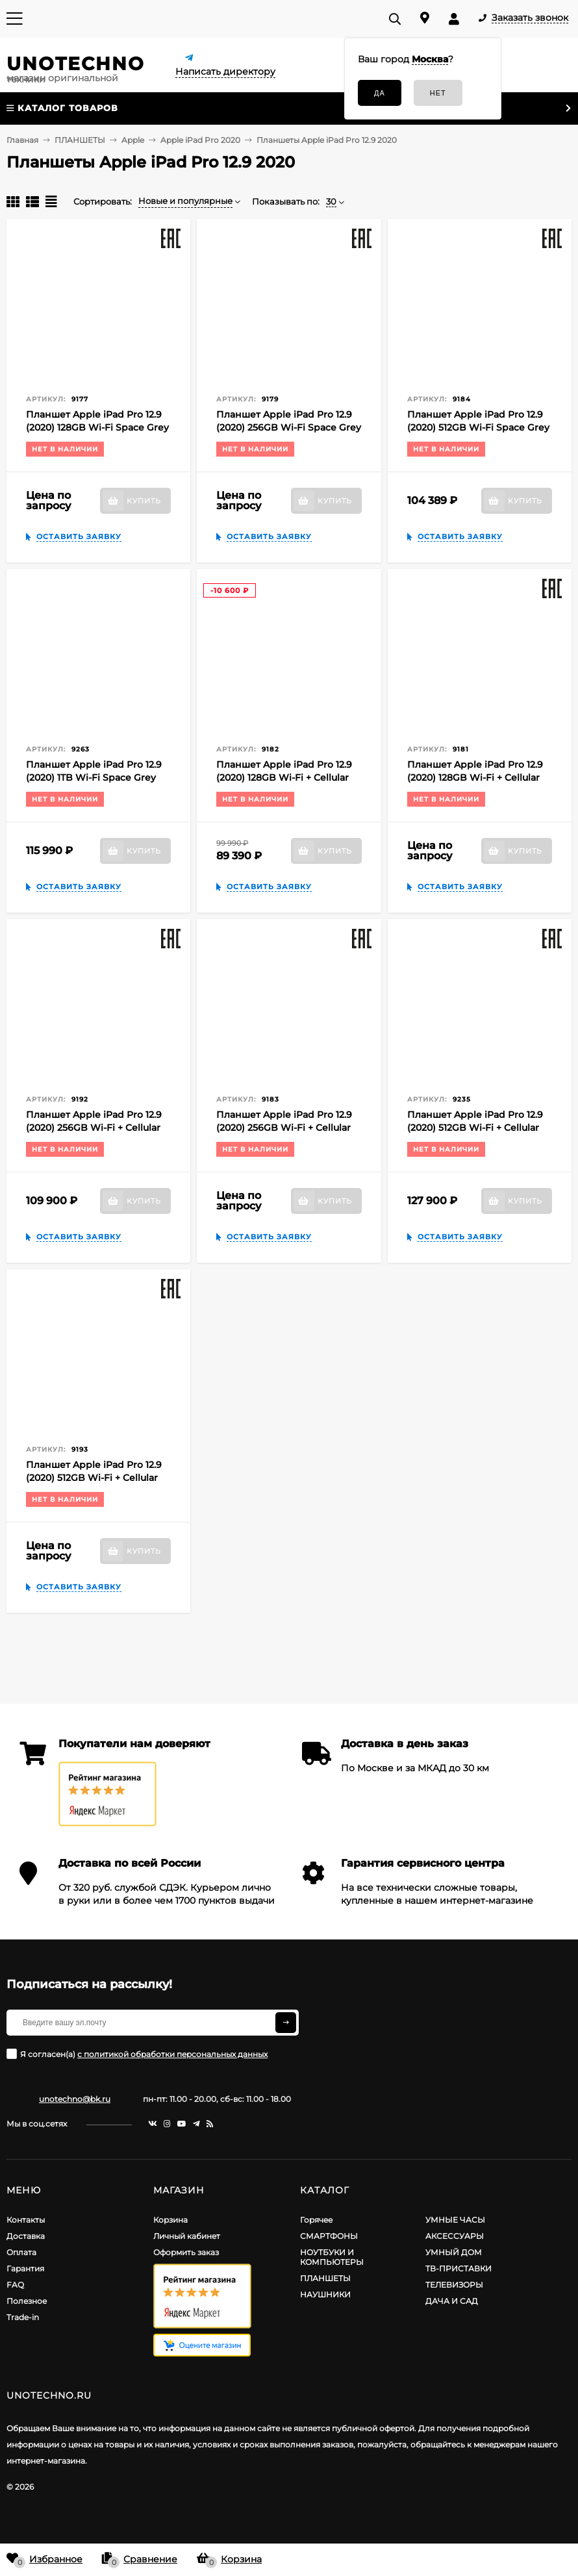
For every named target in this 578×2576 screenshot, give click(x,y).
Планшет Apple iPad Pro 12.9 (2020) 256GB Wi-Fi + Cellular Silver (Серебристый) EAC (284, 1127)
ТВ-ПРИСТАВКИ (458, 2268)
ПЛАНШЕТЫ (325, 2278)
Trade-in (22, 2317)
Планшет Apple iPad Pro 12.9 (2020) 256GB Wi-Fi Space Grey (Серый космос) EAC (288, 427)
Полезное (26, 2301)
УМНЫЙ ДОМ (453, 2252)
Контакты (25, 2220)
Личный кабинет (186, 2236)
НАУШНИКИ (325, 2294)
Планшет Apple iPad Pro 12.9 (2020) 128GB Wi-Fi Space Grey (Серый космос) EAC (97, 427)
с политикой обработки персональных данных (172, 2054)
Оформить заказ (186, 2252)
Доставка (25, 2236)
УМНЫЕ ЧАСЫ (455, 2220)
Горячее (316, 2220)
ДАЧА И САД (451, 2301)
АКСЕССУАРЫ (454, 2236)
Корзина (170, 2220)
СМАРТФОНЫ (329, 2236)
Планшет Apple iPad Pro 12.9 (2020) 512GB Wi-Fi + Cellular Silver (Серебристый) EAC (94, 1477)
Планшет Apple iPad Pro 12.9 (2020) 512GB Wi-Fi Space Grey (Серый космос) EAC (478, 427)
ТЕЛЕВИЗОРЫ (454, 2285)
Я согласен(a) (137, 2054)
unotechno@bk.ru (74, 2099)
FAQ (15, 2285)
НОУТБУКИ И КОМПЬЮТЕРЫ (332, 2257)
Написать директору (225, 71)
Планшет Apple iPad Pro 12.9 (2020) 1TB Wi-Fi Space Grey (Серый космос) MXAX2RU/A (94, 777)
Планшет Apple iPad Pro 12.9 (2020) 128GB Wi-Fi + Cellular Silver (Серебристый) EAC (475, 777)
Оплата (21, 2252)
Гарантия (25, 2268)
